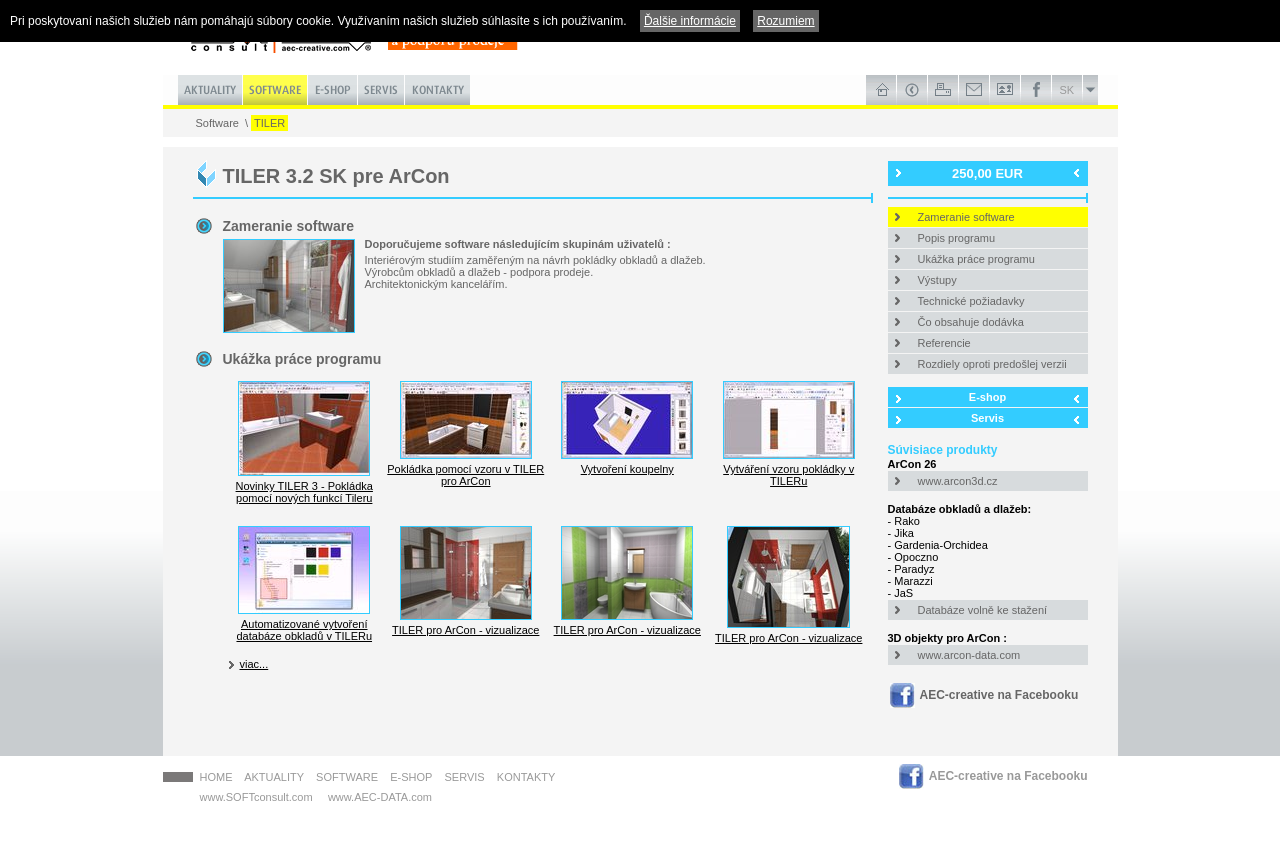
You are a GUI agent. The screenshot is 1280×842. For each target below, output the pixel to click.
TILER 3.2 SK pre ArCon (336, 176)
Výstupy (937, 280)
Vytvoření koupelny (627, 463)
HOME (216, 777)
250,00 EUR (987, 173)
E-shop (987, 397)
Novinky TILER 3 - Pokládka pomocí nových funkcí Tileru (304, 486)
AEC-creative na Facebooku (999, 695)
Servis (987, 418)
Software (217, 123)
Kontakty (526, 777)
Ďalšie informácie (690, 21)
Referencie (944, 343)
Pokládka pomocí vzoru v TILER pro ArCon (465, 469)
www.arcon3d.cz (958, 481)
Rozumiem (785, 21)
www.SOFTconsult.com (256, 797)
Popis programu (957, 238)
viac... (254, 664)
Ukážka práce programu (976, 259)
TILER (269, 123)
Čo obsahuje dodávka (971, 322)
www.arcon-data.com (969, 655)
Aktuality (274, 777)
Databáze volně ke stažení (983, 610)
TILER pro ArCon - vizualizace (465, 624)
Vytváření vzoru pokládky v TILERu (789, 469)
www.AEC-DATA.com (380, 797)
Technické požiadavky (971, 301)
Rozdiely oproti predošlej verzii (992, 364)
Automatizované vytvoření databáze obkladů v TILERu (304, 624)
